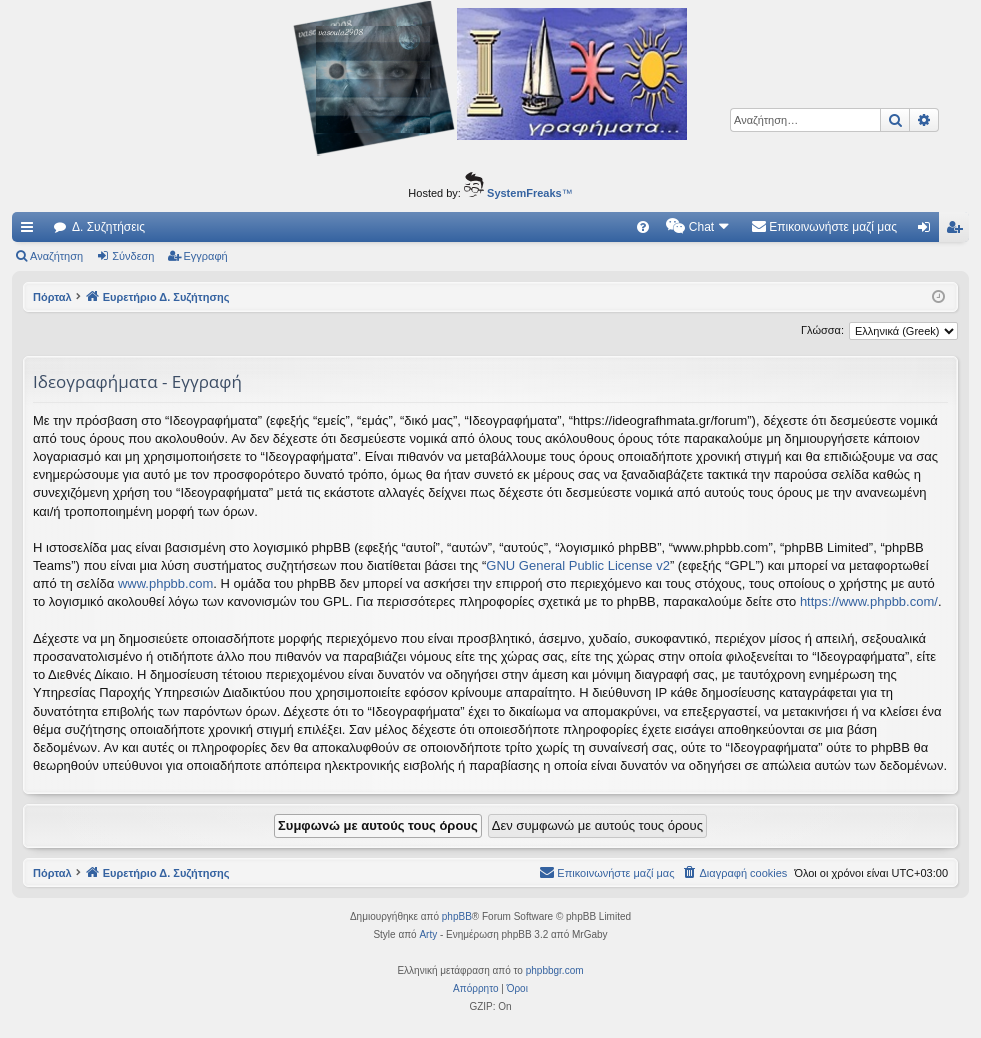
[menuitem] (643, 227)
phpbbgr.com (555, 970)
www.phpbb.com (165, 583)
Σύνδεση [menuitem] (928, 231)
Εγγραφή (206, 256)
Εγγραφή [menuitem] (958, 231)
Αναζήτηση (56, 256)
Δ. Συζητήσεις (108, 227)
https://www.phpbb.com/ (869, 601)
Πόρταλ (52, 297)
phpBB (457, 916)
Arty (428, 934)
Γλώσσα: (822, 330)
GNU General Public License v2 (578, 565)
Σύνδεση (133, 256)
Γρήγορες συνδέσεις (31, 231)
